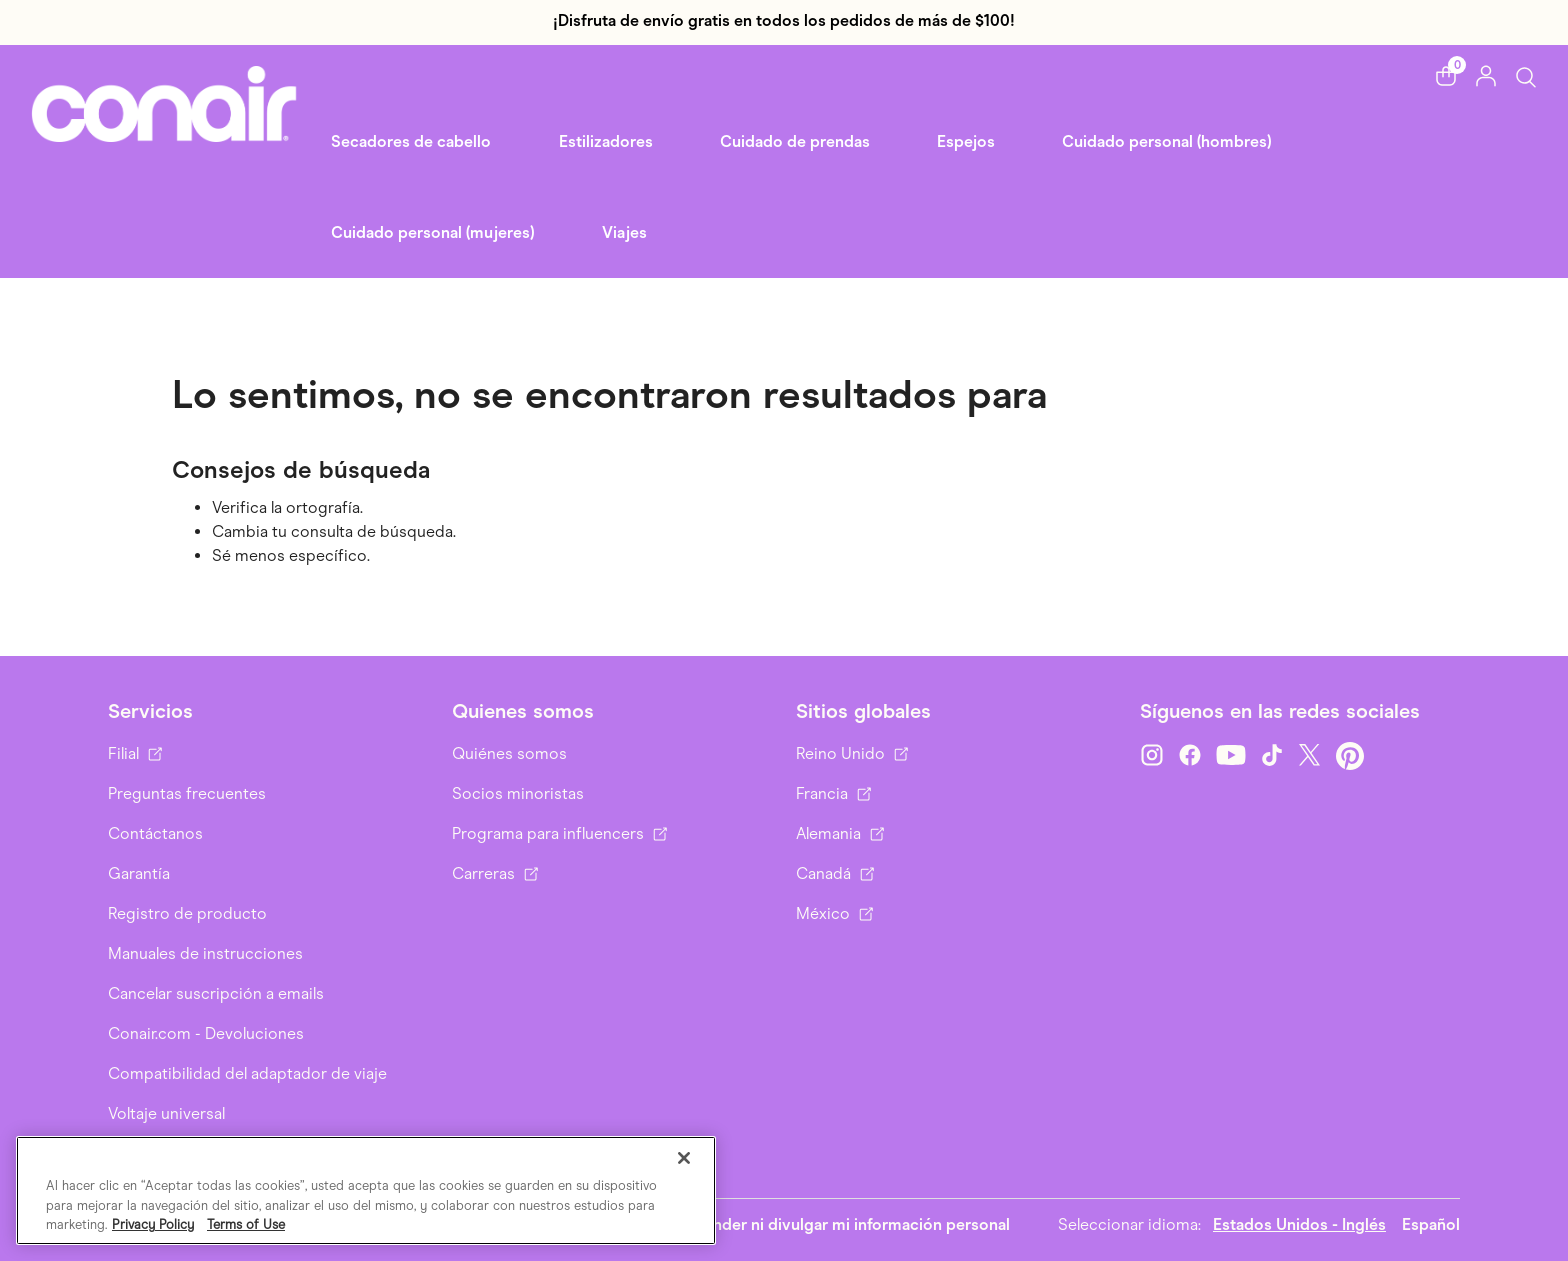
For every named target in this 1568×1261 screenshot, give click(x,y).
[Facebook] (1190, 756)
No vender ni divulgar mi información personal (839, 1224)
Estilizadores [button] (606, 141)
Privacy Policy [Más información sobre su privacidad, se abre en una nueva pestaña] (153, 1224)
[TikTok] (1272, 756)
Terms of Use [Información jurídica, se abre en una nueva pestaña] (246, 1224)
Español (1431, 1224)
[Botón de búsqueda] (1526, 76)
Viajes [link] (624, 232)
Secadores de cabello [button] (411, 141)
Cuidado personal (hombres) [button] (1166, 141)
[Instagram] (1152, 756)
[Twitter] (1310, 756)
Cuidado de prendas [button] (795, 141)
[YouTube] (1231, 756)
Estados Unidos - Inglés (1299, 1224)
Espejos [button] (966, 141)
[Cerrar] (684, 1158)
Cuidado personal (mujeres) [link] (432, 232)
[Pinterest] (1350, 756)
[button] (1446, 76)
